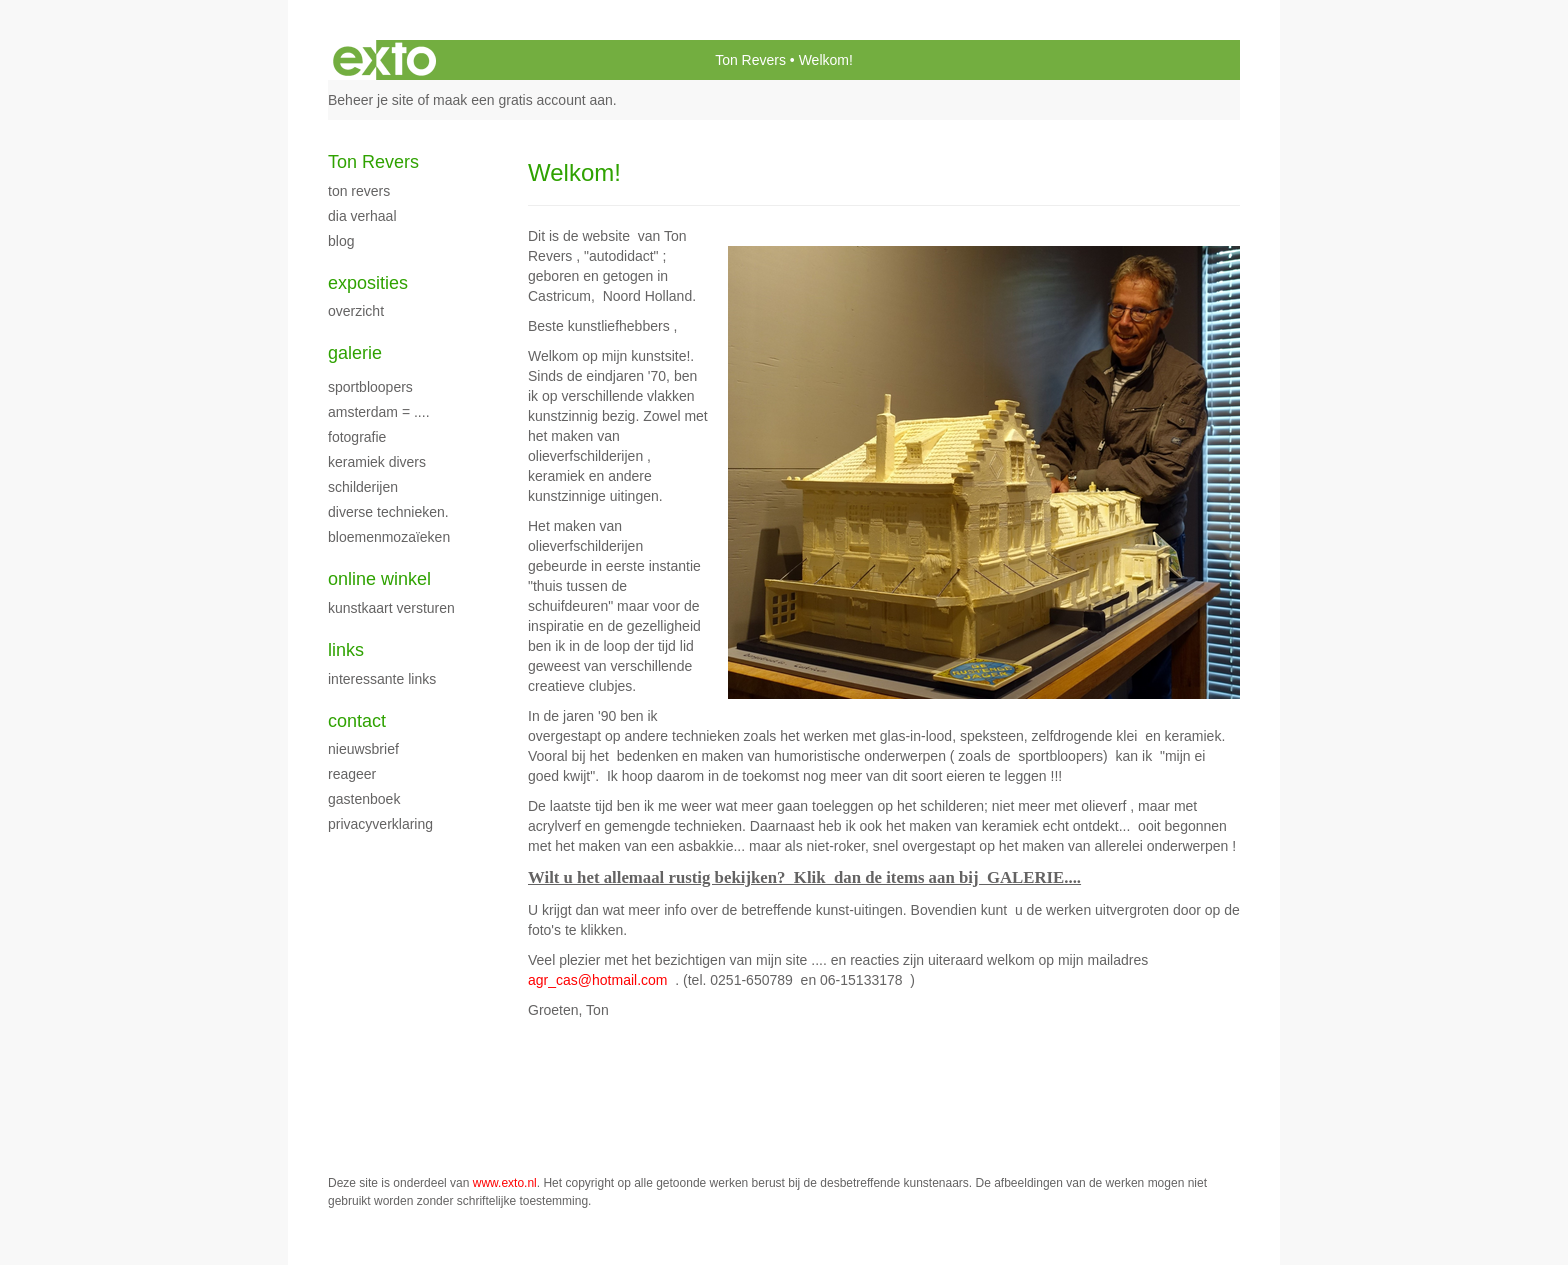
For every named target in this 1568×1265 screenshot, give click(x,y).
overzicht (356, 311)
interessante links (382, 679)
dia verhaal (362, 216)
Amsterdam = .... (379, 412)
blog (341, 241)
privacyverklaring (380, 824)
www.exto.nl (505, 1183)
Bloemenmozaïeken (389, 537)
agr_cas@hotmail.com (598, 980)
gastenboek (364, 799)
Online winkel (379, 579)
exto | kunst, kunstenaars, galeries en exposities (384, 60)
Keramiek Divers (377, 462)
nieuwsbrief (363, 749)
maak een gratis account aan (523, 100)
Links (346, 650)
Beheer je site (371, 100)
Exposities (368, 283)
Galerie (355, 353)
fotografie (357, 437)
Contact (357, 721)
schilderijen (363, 487)
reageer (352, 774)
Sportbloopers (370, 387)
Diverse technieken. (388, 512)
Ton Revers (750, 60)
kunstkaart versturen (391, 608)
